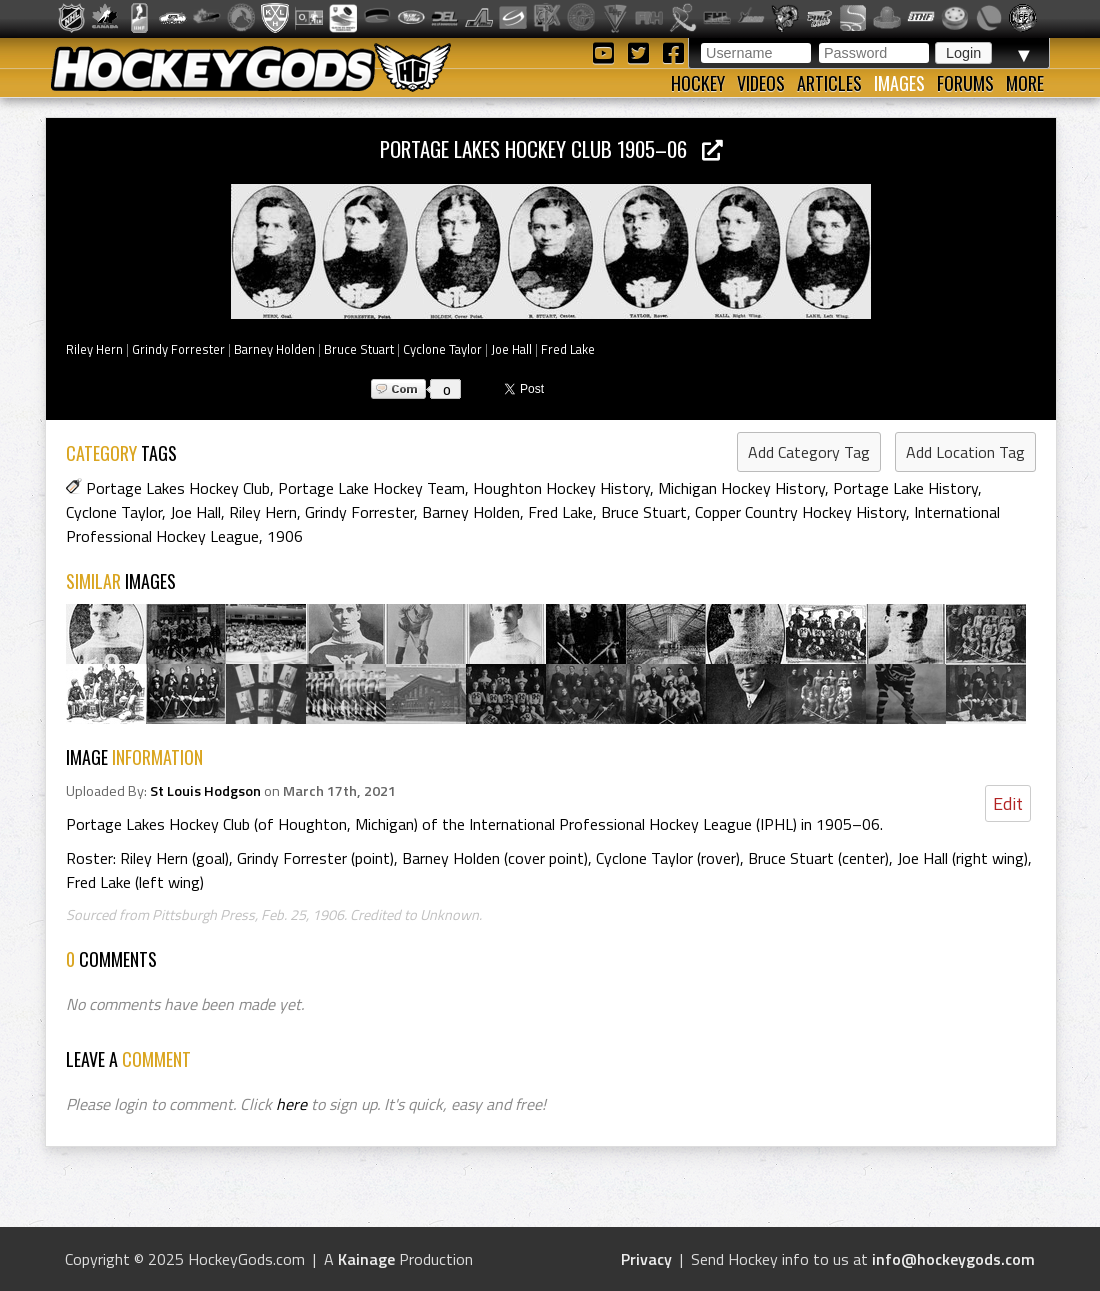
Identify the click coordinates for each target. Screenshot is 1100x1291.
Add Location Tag (965, 452)
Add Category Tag (809, 452)
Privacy (646, 1259)
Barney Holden (274, 349)
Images (899, 83)
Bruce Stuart (359, 349)
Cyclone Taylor (442, 349)
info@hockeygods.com (953, 1259)
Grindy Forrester (178, 349)
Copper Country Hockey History (800, 512)
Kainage (366, 1259)
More (1025, 83)
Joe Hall (511, 349)
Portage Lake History (905, 488)
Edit (1008, 803)
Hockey (698, 83)
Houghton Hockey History (561, 488)
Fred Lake (568, 349)
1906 (285, 536)
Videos (761, 83)
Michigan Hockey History (741, 488)
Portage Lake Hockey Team (371, 488)
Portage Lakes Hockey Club (178, 488)
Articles (829, 83)
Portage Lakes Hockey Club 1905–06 (551, 148)
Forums (965, 83)
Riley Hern (94, 349)
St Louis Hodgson (205, 791)
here (291, 1104)
